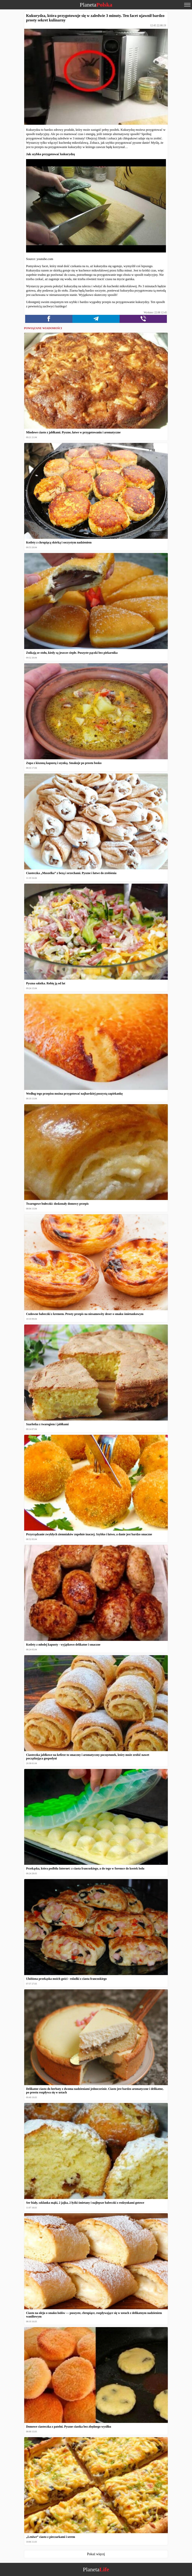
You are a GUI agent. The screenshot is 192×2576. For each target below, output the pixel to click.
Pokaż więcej (96, 2554)
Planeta (96, 5)
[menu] (187, 4)
